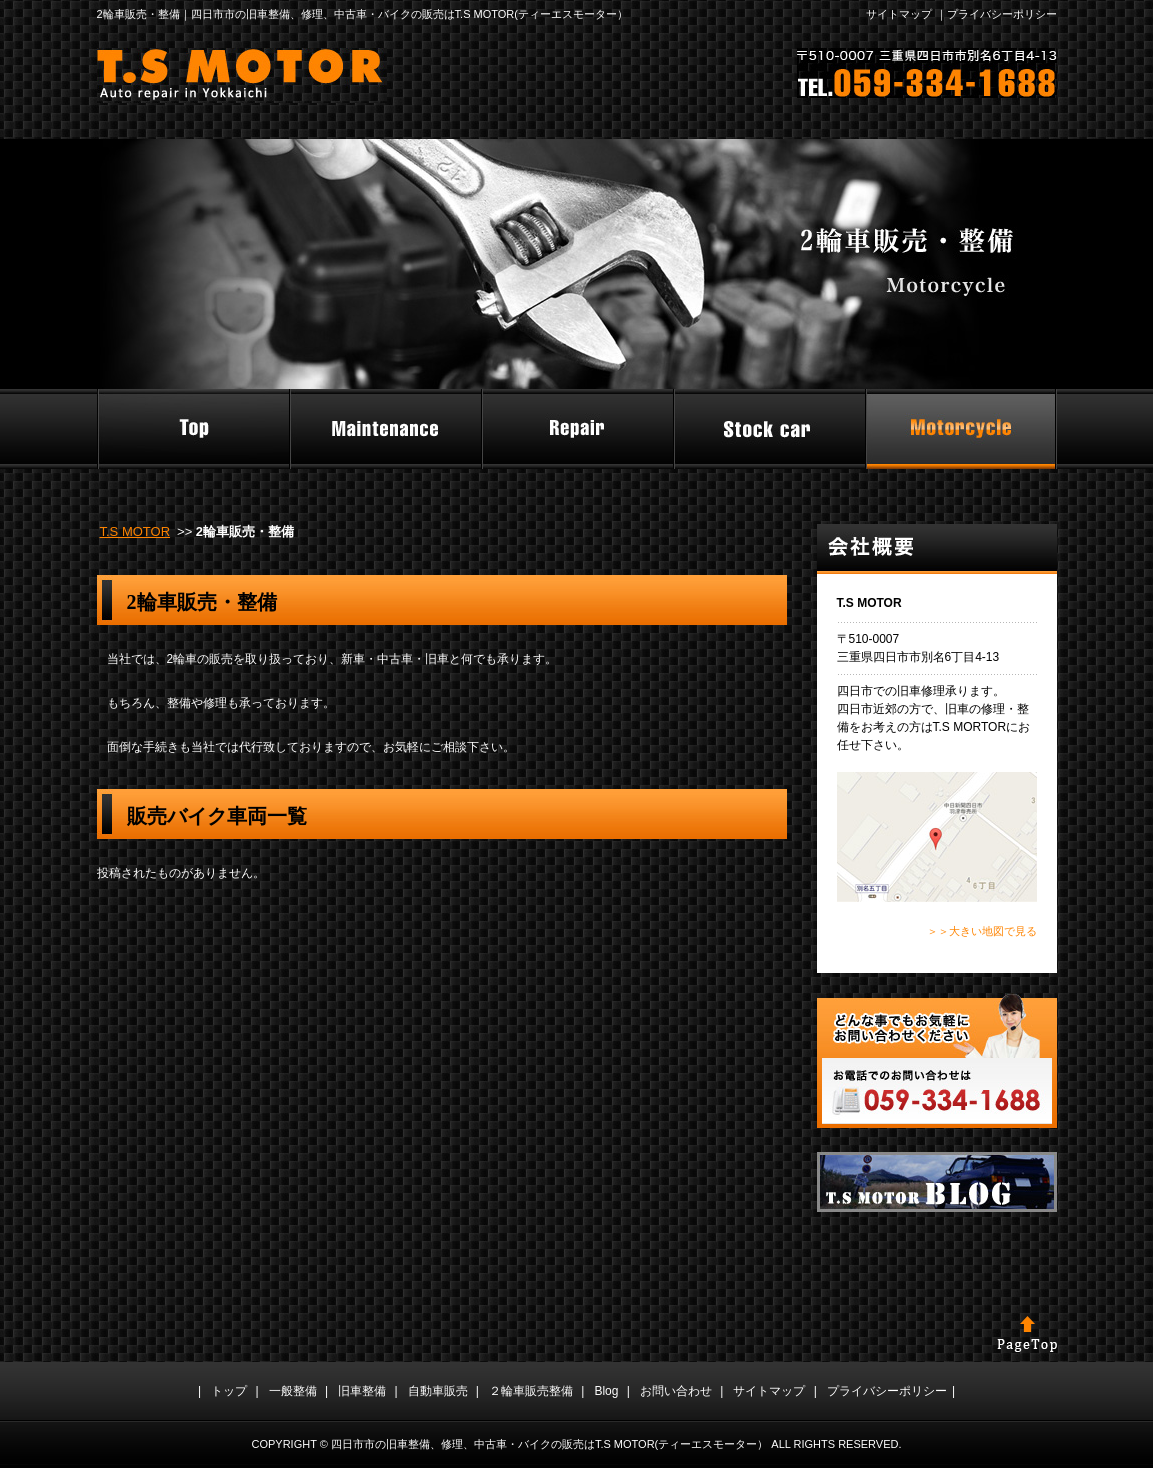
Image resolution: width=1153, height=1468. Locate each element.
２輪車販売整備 (531, 1391)
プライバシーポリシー (1002, 14)
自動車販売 (438, 1391)
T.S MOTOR (135, 531)
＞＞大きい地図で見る (982, 931)
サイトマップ (899, 14)
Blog (606, 1391)
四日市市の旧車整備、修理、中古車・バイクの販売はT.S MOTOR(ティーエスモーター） (549, 1444)
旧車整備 (362, 1391)
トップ (229, 1391)
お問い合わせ (676, 1391)
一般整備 (293, 1391)
